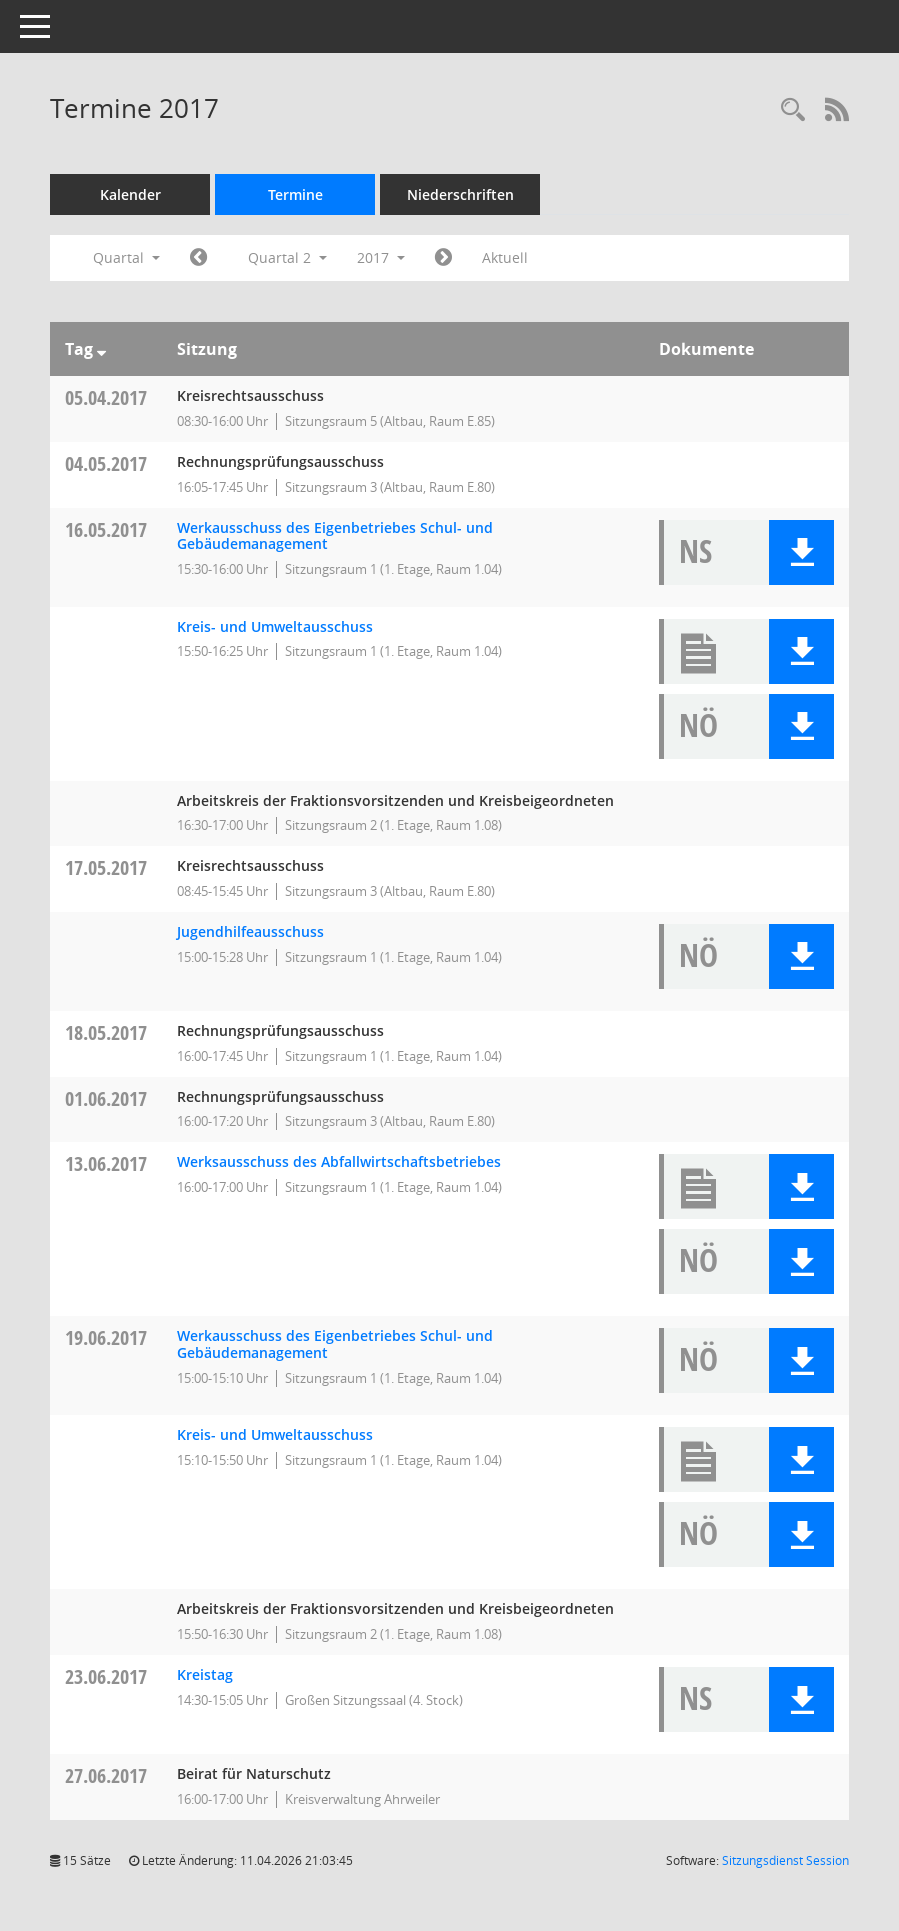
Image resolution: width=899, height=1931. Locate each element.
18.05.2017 (106, 1032)
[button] (801, 552)
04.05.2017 (106, 463)
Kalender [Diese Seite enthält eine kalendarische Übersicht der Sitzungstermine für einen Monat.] (130, 194)
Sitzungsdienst (785, 1860)
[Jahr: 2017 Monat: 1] (198, 258)
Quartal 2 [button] (287, 257)
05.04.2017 (106, 397)
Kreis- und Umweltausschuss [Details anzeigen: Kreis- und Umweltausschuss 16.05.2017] (275, 626)
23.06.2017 (106, 1676)
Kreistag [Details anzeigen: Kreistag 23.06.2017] (205, 1674)
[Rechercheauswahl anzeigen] (793, 110)
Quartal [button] (126, 257)
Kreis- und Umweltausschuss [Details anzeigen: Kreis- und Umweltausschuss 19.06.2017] (275, 1434)
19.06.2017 (106, 1337)
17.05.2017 (106, 867)
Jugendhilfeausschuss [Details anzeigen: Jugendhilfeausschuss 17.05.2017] (250, 931)
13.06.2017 (106, 1163)
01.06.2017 (106, 1098)
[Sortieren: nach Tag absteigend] (101, 349)
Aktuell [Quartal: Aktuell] (505, 257)
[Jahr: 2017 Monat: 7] (443, 258)
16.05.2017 (106, 529)
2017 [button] (381, 257)
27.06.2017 (106, 1775)
